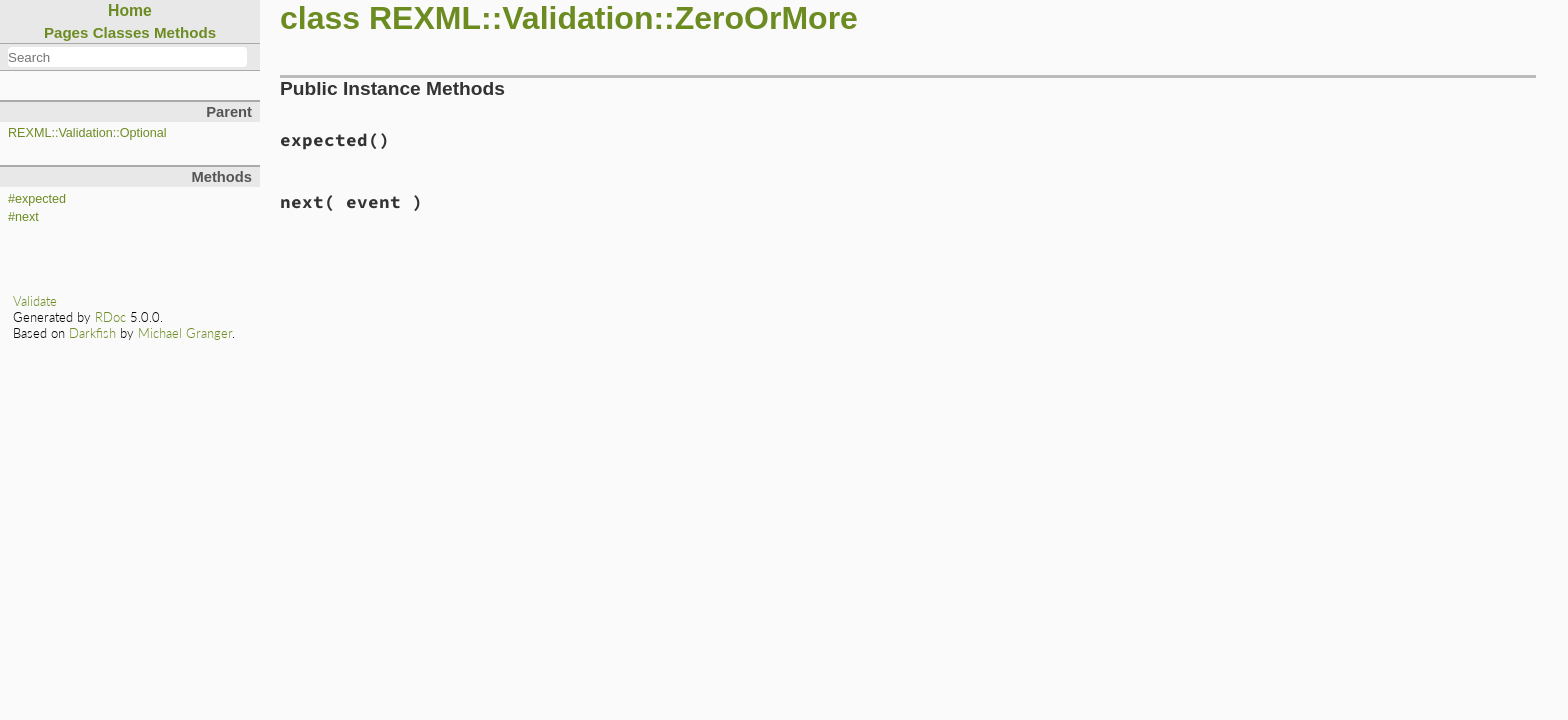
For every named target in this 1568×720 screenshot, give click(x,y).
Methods (185, 32)
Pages (66, 32)
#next (23, 217)
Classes (121, 32)
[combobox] (127, 57)
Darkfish (92, 333)
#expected (37, 199)
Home (130, 10)
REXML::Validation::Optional (87, 133)
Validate (35, 301)
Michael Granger (185, 333)
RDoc (110, 317)
